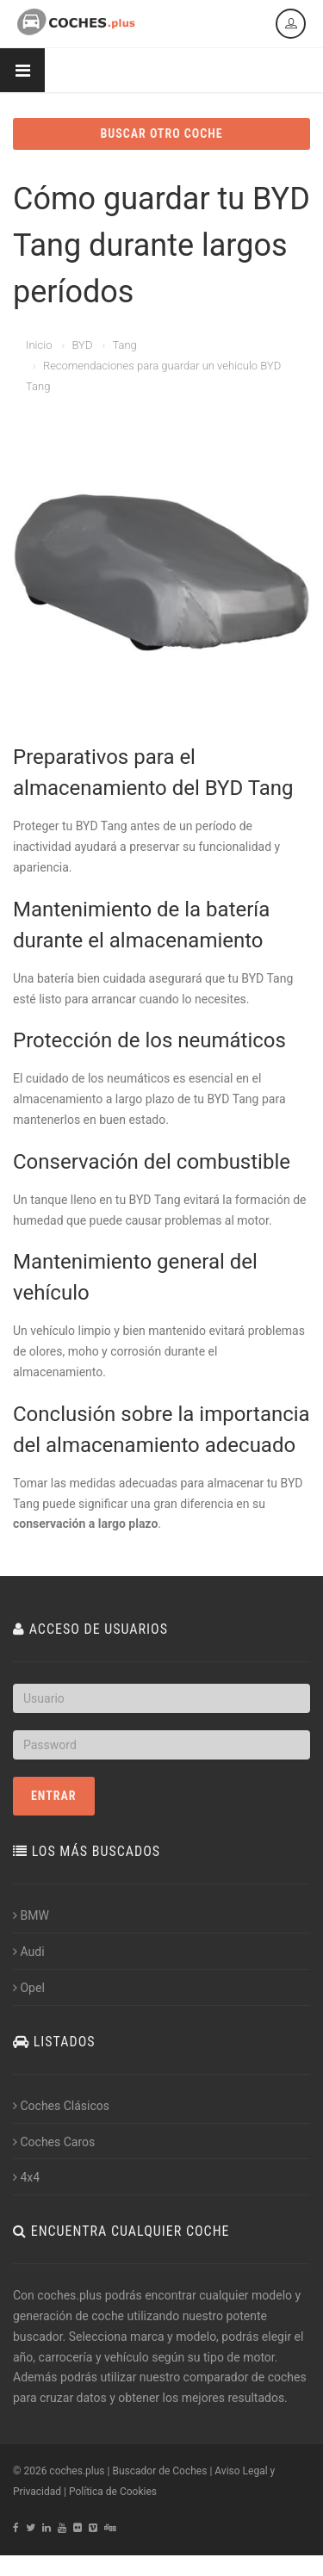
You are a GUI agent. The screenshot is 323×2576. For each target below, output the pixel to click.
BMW (31, 1915)
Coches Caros (54, 2142)
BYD (81, 344)
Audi (29, 1951)
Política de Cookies (113, 2492)
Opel (29, 1988)
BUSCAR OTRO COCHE (161, 133)
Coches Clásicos (61, 2106)
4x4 (26, 2177)
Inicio (39, 344)
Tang (124, 344)
